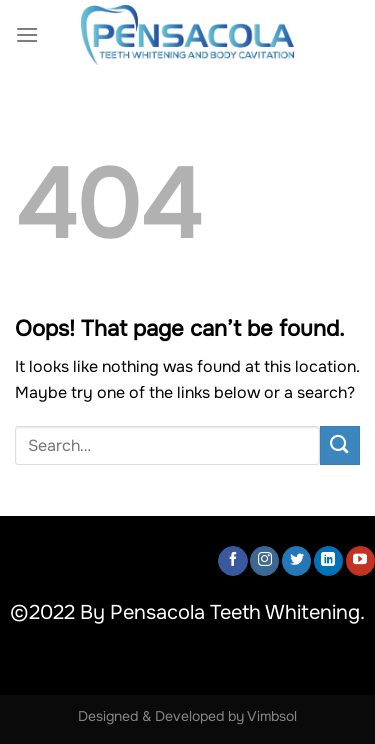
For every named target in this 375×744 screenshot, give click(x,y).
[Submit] (340, 445)
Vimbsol (272, 716)
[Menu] (27, 34)
